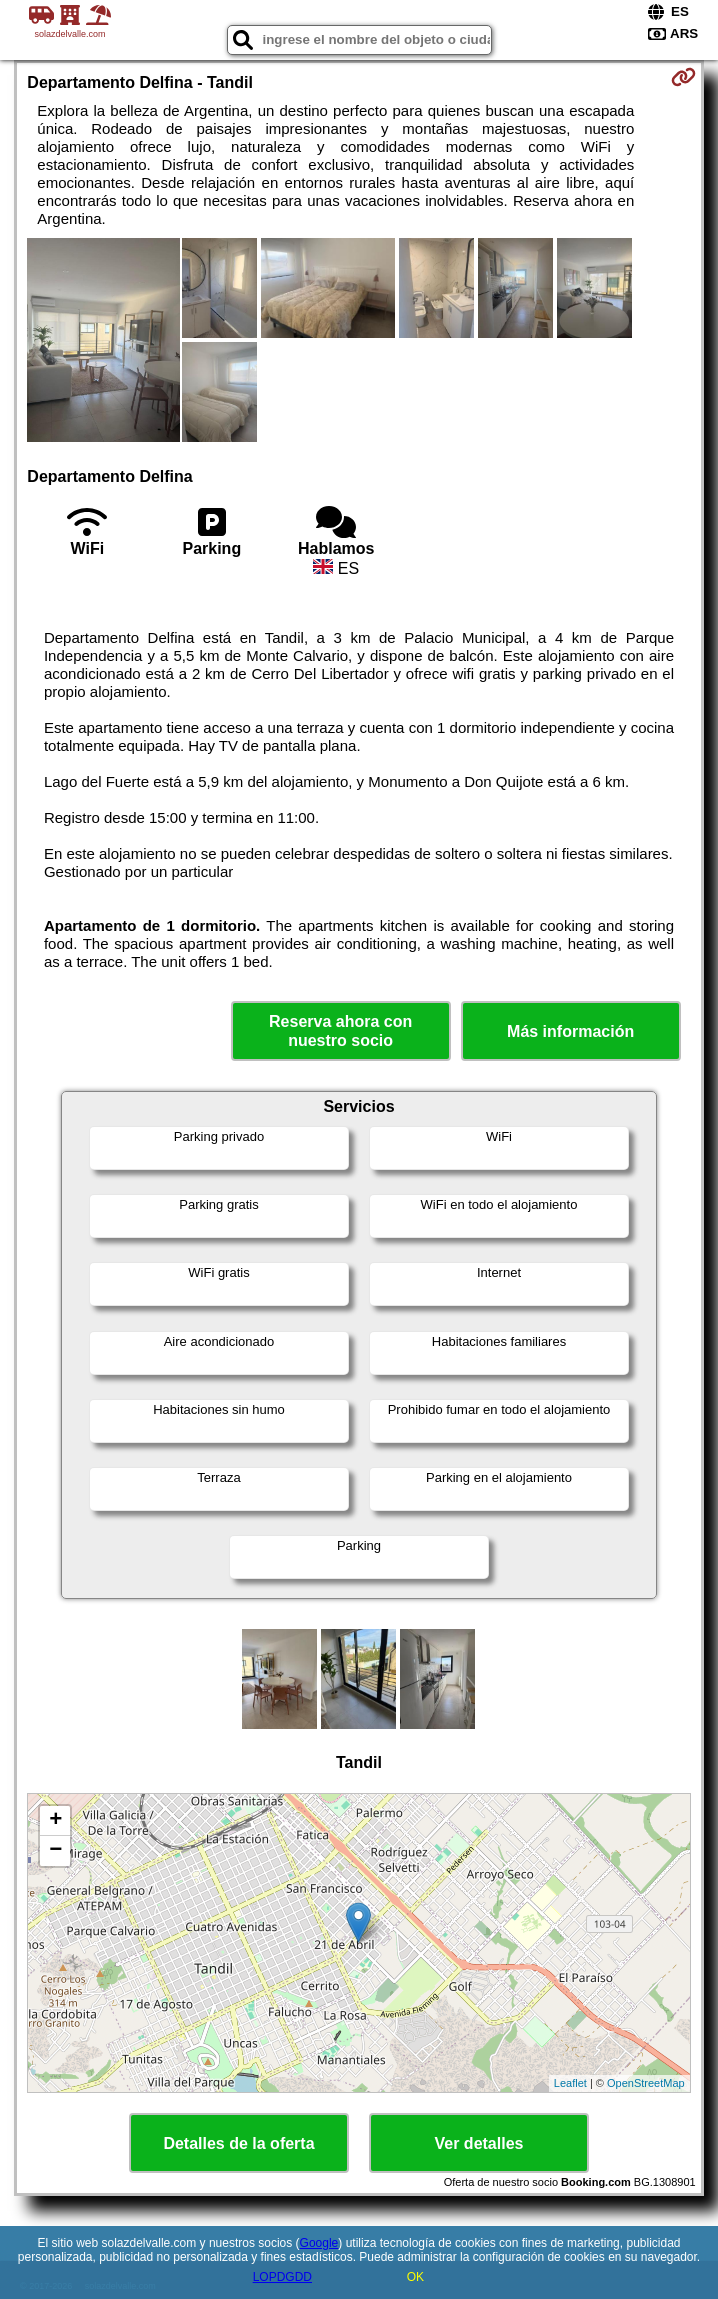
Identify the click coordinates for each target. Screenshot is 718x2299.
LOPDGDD (282, 2277)
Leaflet (570, 2083)
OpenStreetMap (646, 2083)
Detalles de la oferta (238, 2143)
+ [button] (55, 1821)
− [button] (55, 1851)
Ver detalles (479, 2143)
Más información (570, 1031)
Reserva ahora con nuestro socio (340, 1031)
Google (319, 2243)
